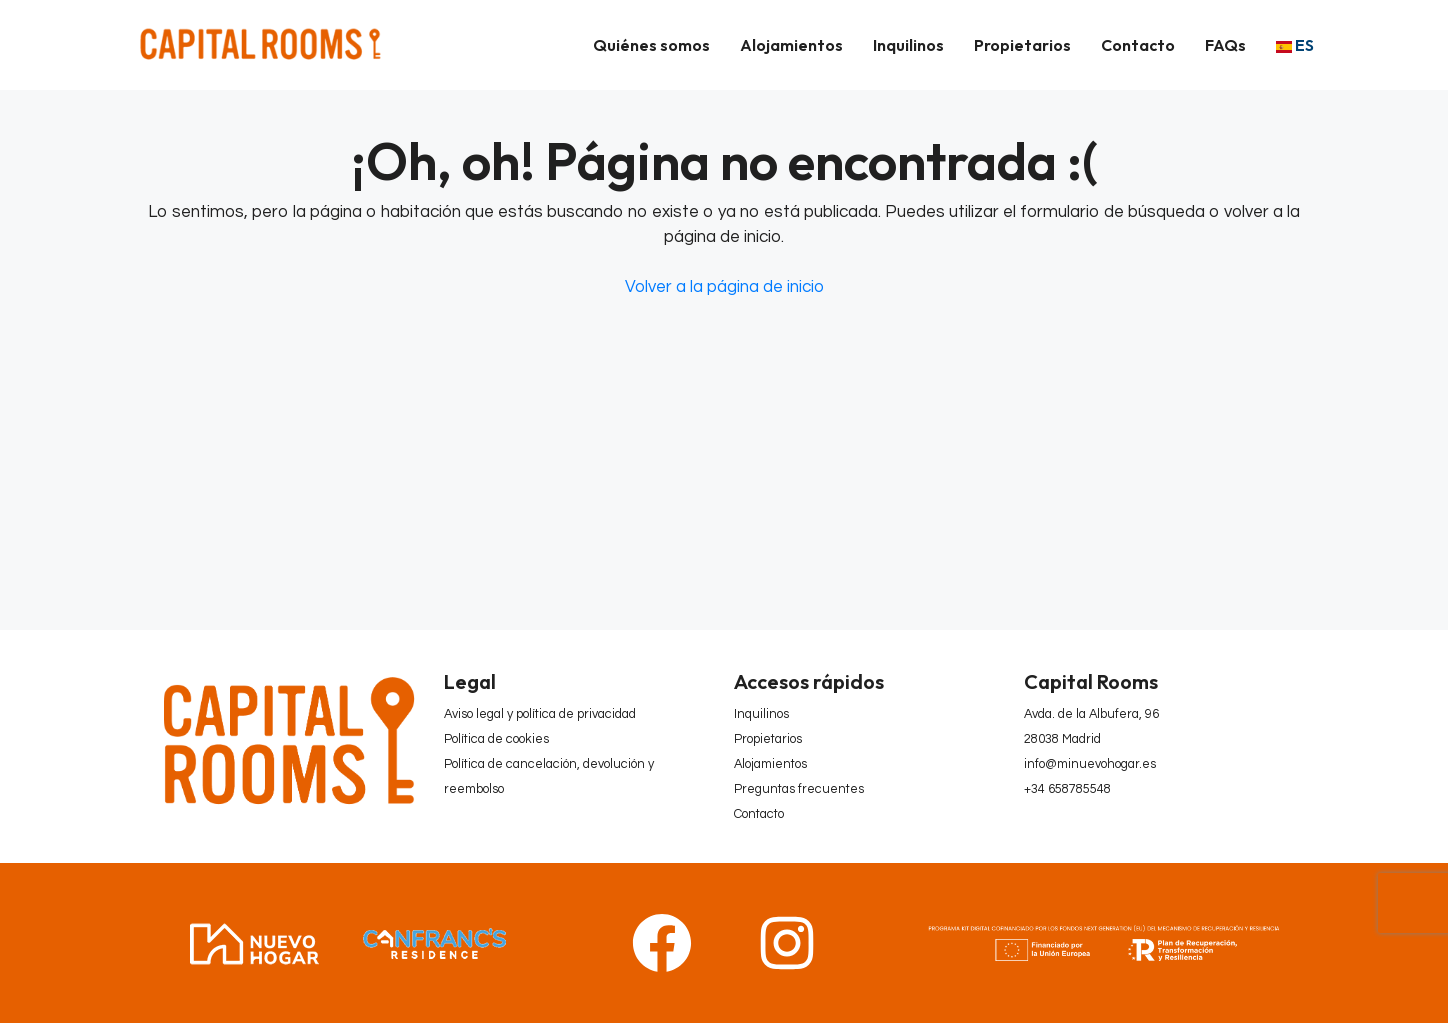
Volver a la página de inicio (724, 287)
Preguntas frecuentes (799, 789)
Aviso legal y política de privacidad (540, 714)
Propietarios (1022, 45)
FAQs (1225, 45)
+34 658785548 (1067, 789)
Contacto (1138, 45)
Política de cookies (496, 739)
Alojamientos (791, 45)
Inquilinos (908, 45)
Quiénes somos (651, 45)
